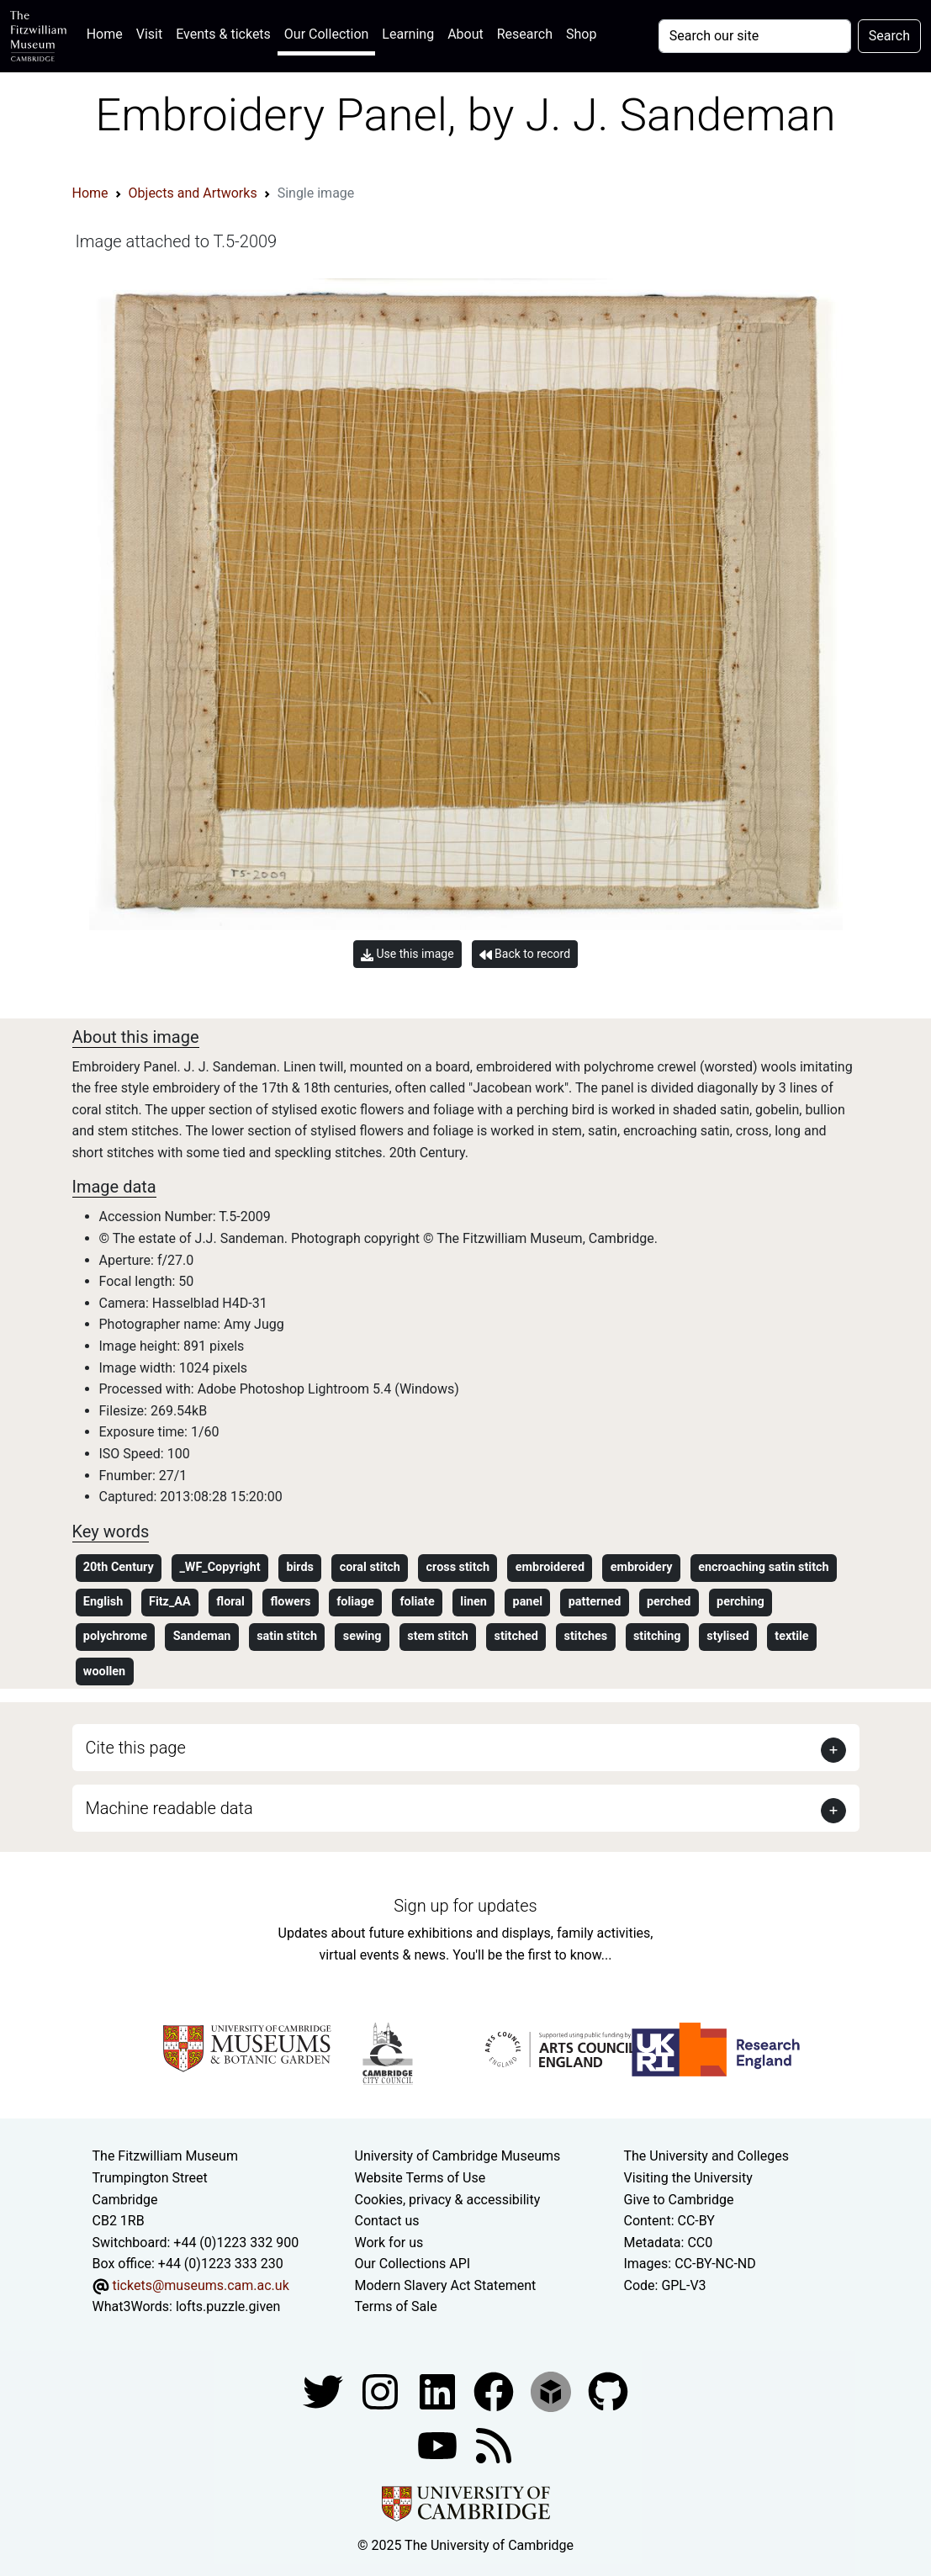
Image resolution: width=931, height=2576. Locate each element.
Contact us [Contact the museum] (387, 2221)
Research (525, 34)
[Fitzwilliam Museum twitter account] (324, 2391)
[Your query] (755, 36)
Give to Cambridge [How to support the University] (678, 2200)
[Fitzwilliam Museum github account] (608, 2391)
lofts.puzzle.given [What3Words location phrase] (228, 2306)
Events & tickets (223, 34)
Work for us (389, 2243)
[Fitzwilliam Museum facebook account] (439, 2391)
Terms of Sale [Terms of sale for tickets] (396, 2306)
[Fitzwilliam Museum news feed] (494, 2444)
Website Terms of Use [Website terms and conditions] (420, 2178)
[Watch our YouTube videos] (439, 2444)
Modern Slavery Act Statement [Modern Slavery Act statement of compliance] (446, 2285)
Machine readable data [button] (169, 1808)
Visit (149, 34)
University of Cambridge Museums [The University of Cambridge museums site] (458, 2156)
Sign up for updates (465, 1906)
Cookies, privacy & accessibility (448, 2200)
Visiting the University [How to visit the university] (687, 2178)
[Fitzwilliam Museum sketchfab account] (552, 2391)
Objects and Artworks (193, 193)
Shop (581, 34)
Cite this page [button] (136, 1748)
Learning (408, 34)
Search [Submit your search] (889, 36)
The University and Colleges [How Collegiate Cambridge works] (705, 2156)
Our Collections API (413, 2264)
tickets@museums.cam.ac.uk (200, 2285)
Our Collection (326, 34)
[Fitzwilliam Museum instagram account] (381, 2391)
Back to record (524, 954)
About (465, 34)
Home (108, 32)
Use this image (407, 954)
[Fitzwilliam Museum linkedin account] (495, 2391)
